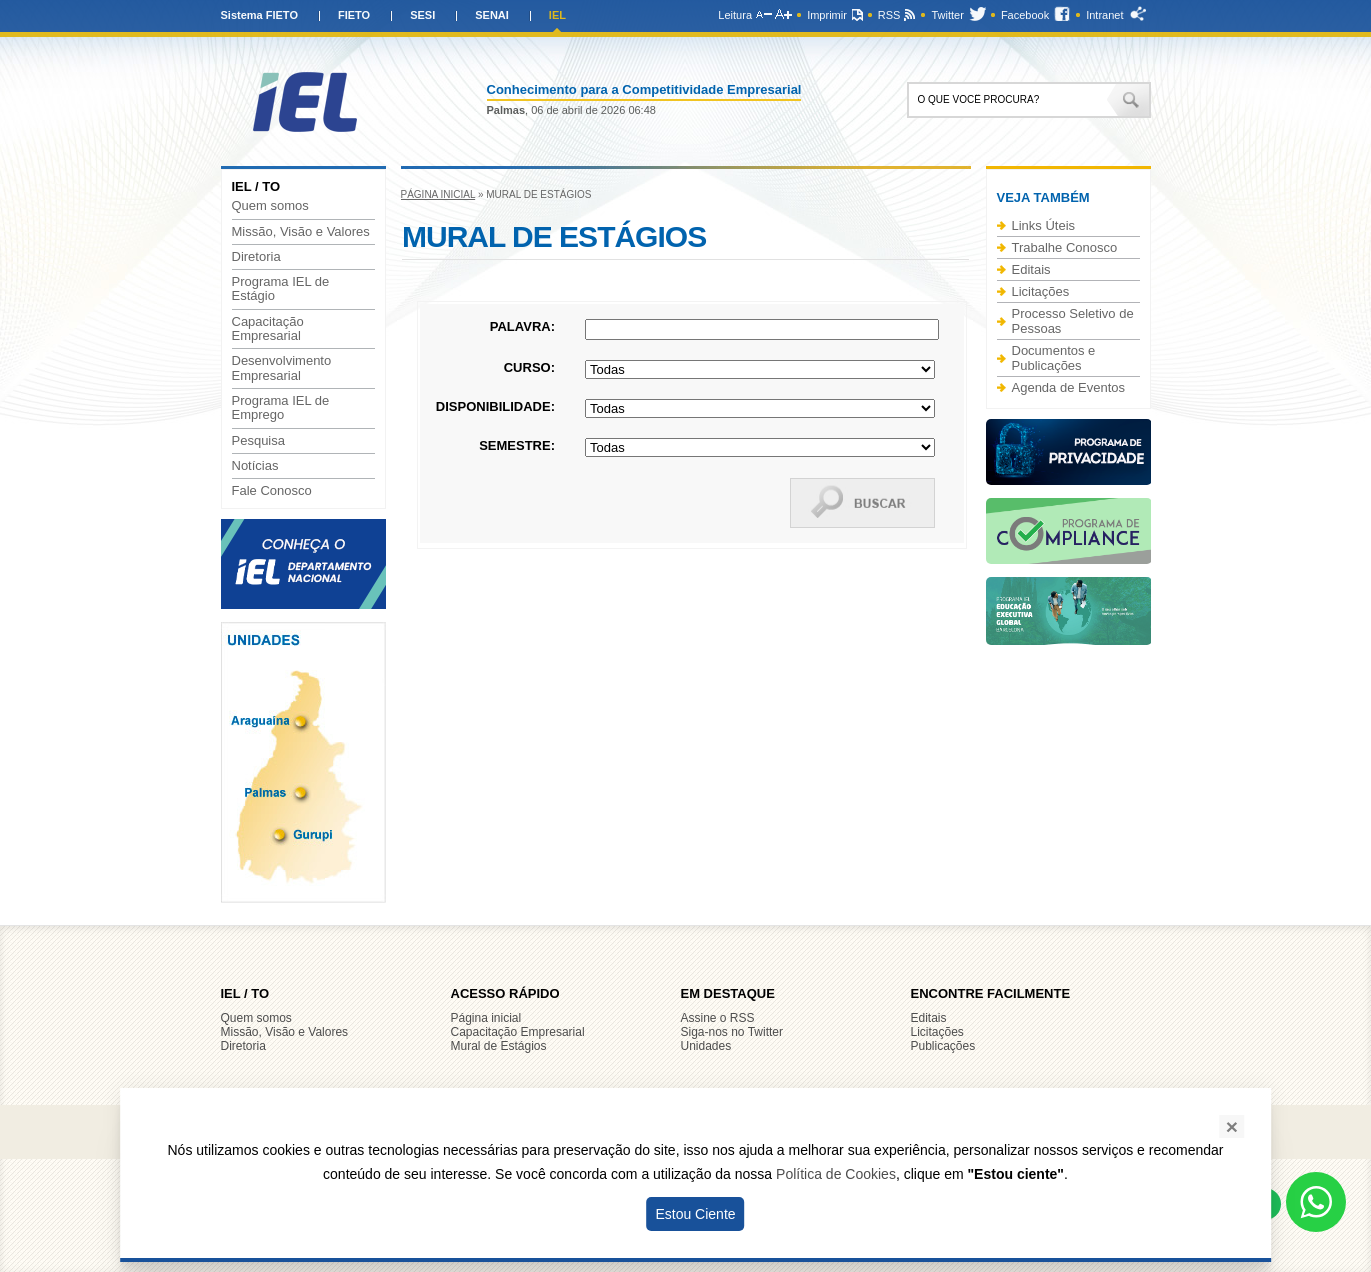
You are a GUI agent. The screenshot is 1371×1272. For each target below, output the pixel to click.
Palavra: (522, 326)
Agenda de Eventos (1068, 387)
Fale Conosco (272, 491)
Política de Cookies (836, 1174)
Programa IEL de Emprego (281, 408)
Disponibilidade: (495, 406)
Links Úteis (1044, 225)
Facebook (1025, 15)
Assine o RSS (718, 1018)
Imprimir (827, 15)
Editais (1031, 269)
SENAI (492, 15)
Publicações (943, 1046)
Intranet (1104, 15)
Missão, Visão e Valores (301, 232)
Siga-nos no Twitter (732, 1032)
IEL (557, 15)
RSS (889, 15)
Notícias (255, 466)
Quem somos (270, 206)
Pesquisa (258, 441)
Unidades (706, 1046)
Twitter (947, 15)
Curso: (529, 367)
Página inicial (438, 194)
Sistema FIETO (259, 15)
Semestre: (517, 445)
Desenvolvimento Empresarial (282, 368)
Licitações (1041, 291)
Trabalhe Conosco (1065, 247)
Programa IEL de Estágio (281, 289)
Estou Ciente (695, 1214)
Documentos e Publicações (1054, 358)
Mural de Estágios (499, 1046)
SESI (422, 15)
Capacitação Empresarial (268, 329)
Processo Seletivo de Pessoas (1073, 321)
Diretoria (256, 257)
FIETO (354, 15)
